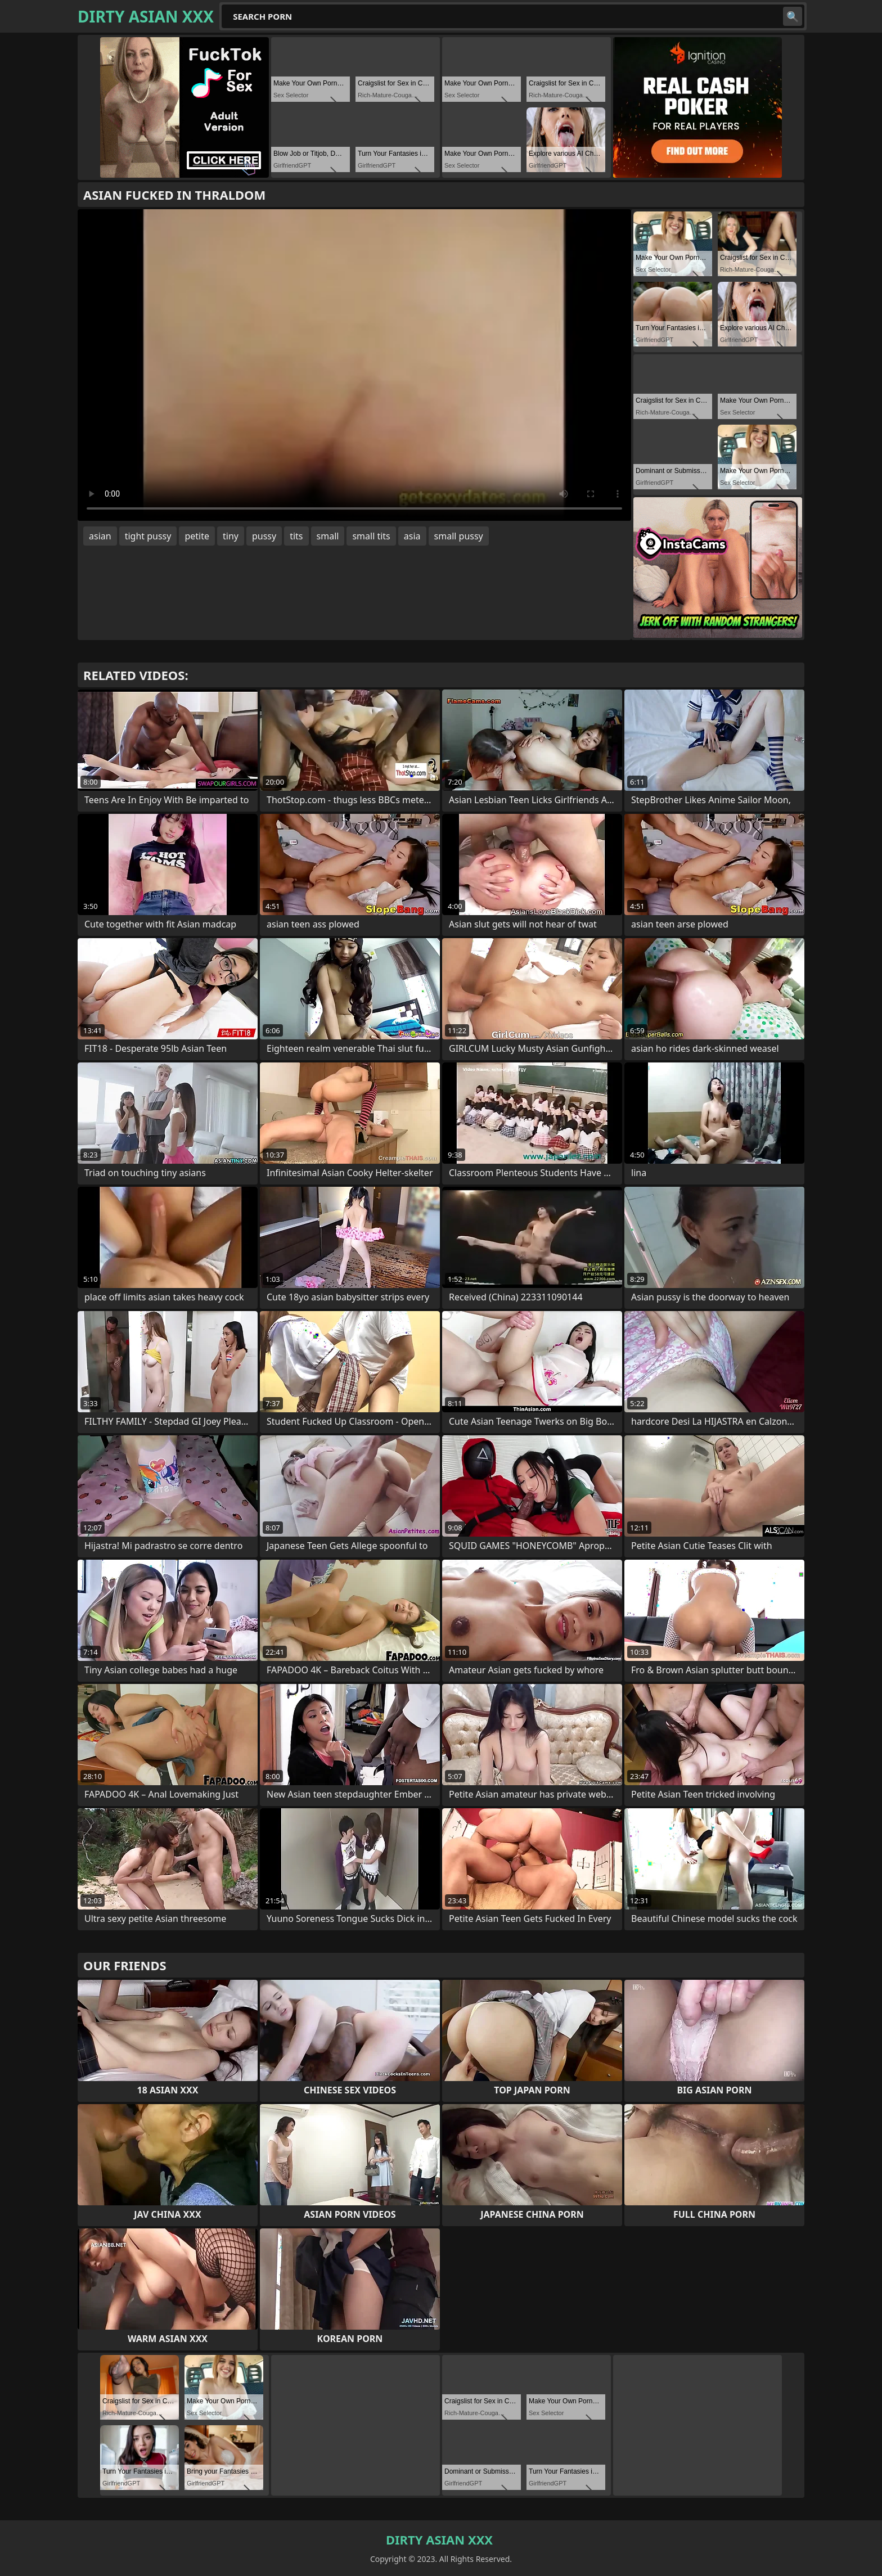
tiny (230, 536)
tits (296, 536)
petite (196, 536)
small (328, 536)
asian (100, 536)
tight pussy (148, 536)
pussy (264, 536)
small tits (371, 536)
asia (412, 536)
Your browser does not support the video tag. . (354, 365)
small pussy (458, 536)
